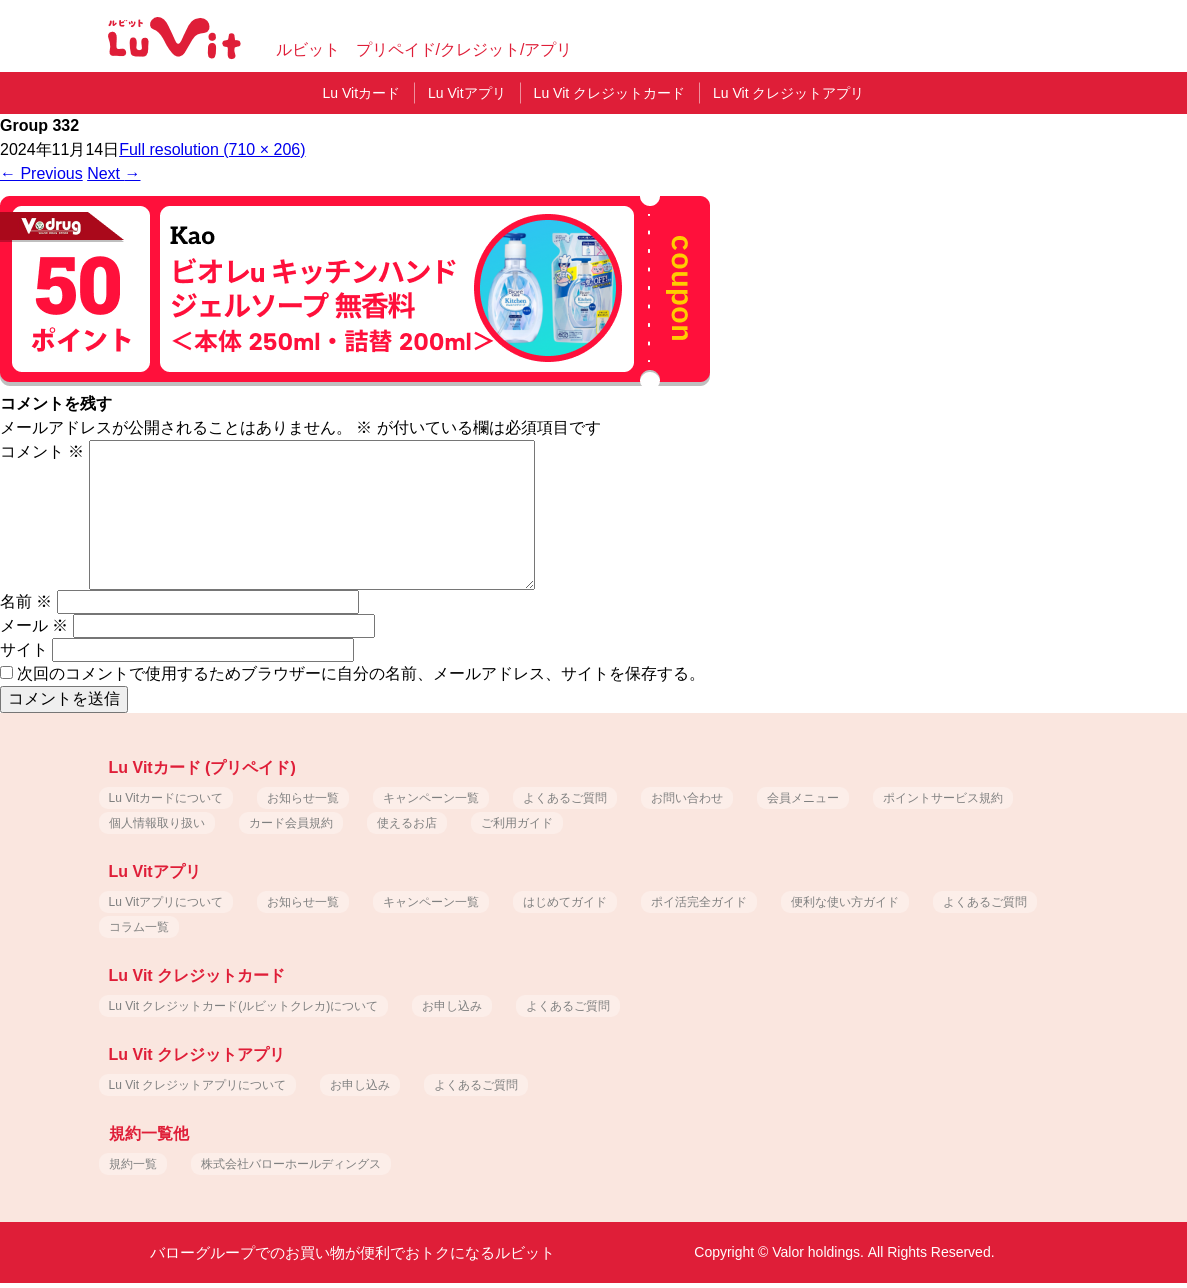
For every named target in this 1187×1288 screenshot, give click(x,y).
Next (113, 173)
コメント (42, 451)
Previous (41, 173)
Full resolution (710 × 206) (212, 149)
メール (34, 625)
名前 (26, 601)
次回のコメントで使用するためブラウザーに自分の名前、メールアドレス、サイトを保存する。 (361, 673)
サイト (24, 649)
